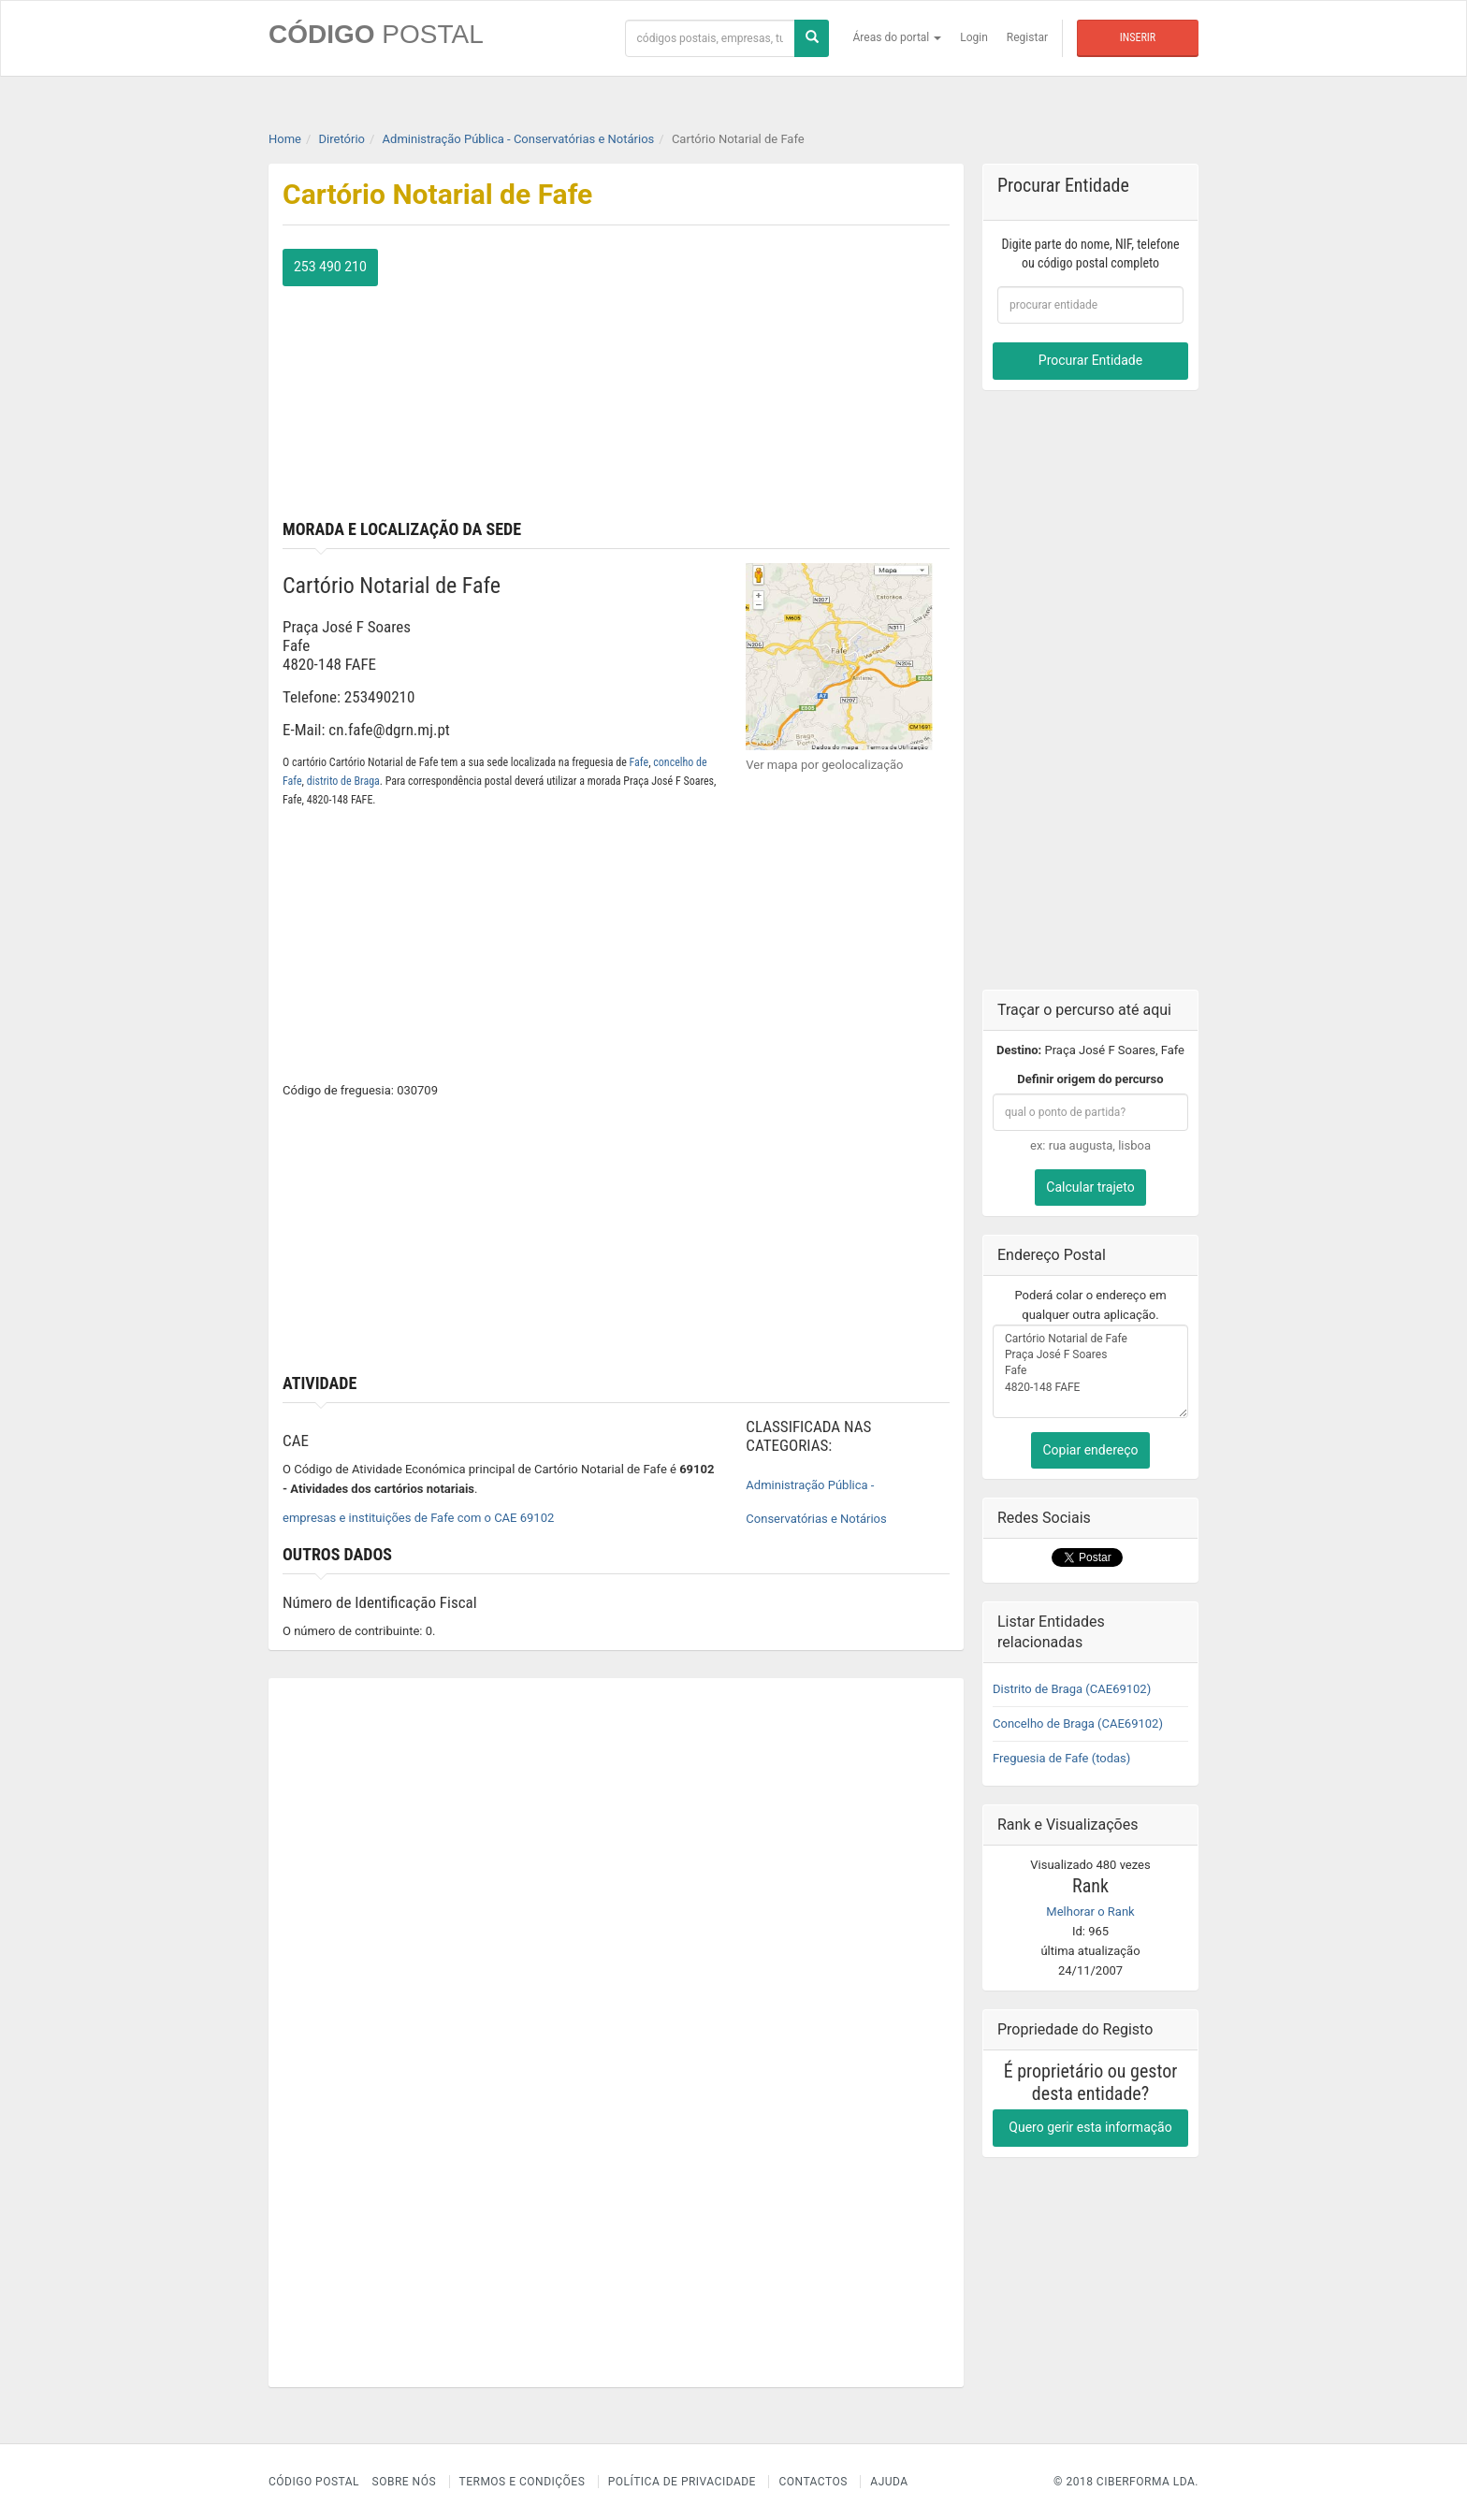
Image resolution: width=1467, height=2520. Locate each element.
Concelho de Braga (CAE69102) (1078, 1723)
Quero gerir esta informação (1090, 2127)
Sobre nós (404, 2481)
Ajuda (889, 2481)
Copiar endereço (1090, 1449)
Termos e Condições (522, 2481)
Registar (1027, 37)
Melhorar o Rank (1090, 1911)
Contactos (812, 2481)
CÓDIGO (376, 34)
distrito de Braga (343, 781)
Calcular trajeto (1090, 1187)
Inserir (1137, 37)
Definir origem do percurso (1090, 1079)
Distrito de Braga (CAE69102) (1072, 1689)
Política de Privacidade (682, 2481)
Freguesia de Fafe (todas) (1061, 1758)
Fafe (639, 762)
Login (974, 37)
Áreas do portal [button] (897, 37)
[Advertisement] (791, 380)
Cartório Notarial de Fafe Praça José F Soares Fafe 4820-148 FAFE (1090, 1371)
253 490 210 (330, 266)
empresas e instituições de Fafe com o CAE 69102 (418, 1518)
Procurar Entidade (1090, 360)
